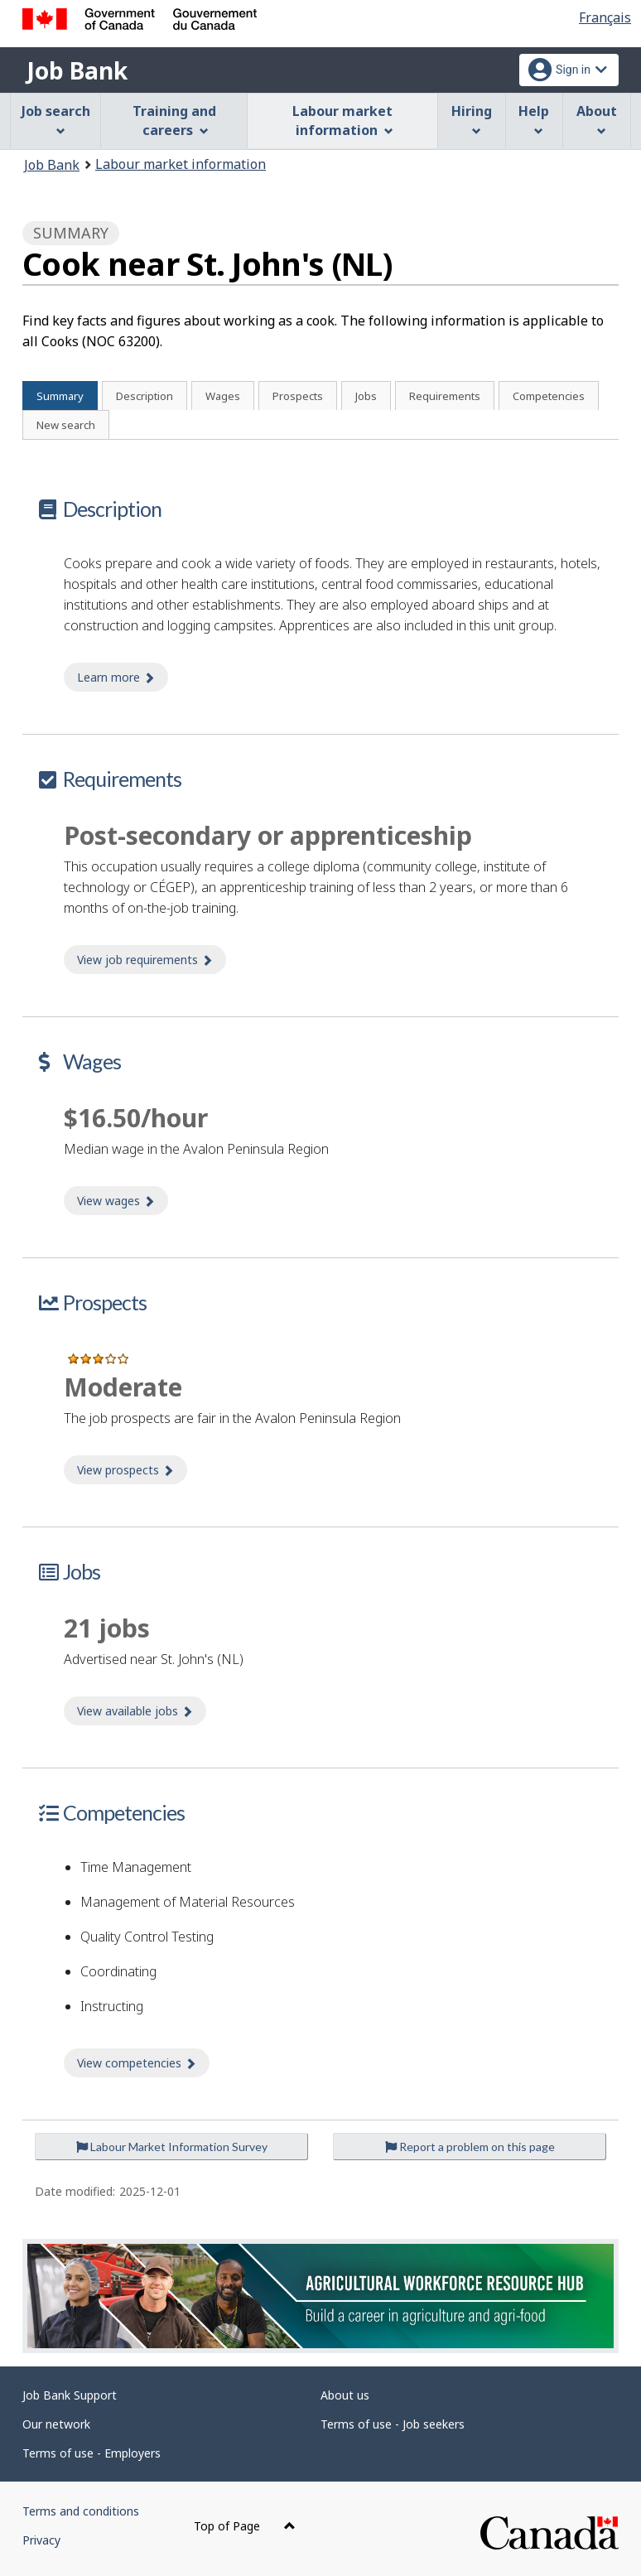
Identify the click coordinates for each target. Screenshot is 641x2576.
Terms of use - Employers (91, 2453)
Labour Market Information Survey (171, 2146)
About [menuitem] (596, 119)
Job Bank (77, 70)
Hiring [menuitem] (471, 119)
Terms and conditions (80, 2511)
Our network (56, 2424)
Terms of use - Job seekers (392, 2424)
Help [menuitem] (533, 119)
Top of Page (245, 2526)
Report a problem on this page (470, 2146)
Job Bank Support (69, 2395)
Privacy (41, 2540)
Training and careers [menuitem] (174, 120)
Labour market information (180, 164)
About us (344, 2395)
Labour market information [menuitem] (342, 120)
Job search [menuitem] (56, 119)
